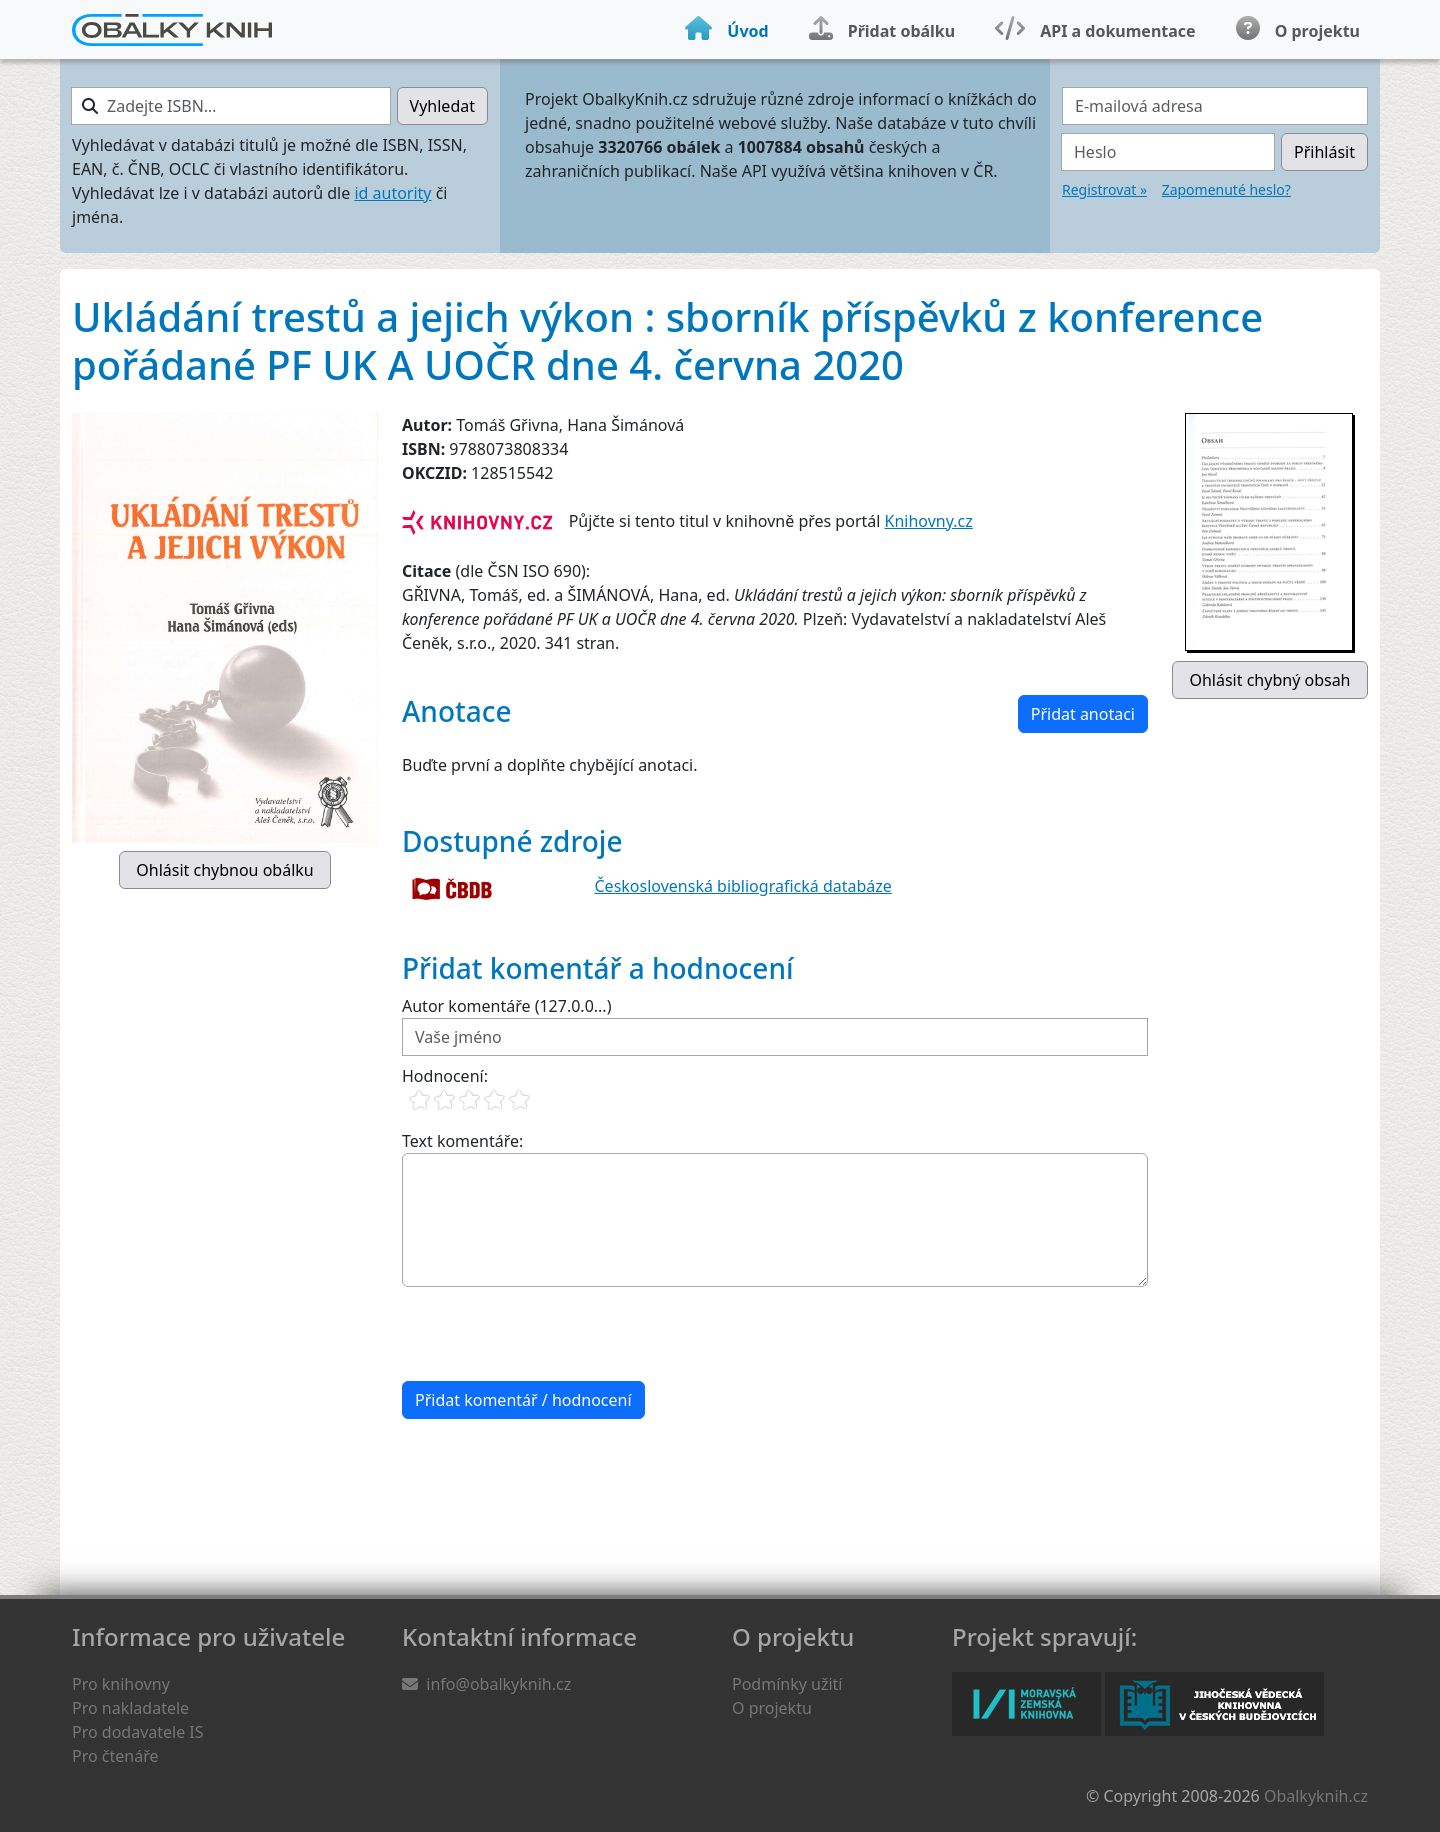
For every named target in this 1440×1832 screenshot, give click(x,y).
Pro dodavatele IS (138, 1732)
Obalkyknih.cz (1316, 1796)
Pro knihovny (121, 1684)
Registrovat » (1104, 189)
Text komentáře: (462, 1141)
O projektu (772, 1708)
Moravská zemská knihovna (1026, 1704)
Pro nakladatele (130, 1708)
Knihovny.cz (929, 521)
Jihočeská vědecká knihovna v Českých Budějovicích (1214, 1704)
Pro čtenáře (115, 1756)
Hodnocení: (445, 1076)
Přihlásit (1324, 152)
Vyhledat (442, 106)
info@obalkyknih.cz (498, 1684)
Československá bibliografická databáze (743, 886)
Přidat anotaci (1083, 714)
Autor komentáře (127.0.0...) (506, 1006)
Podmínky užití (787, 1684)
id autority (392, 193)
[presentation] (554, 1334)
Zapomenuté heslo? (1226, 189)
